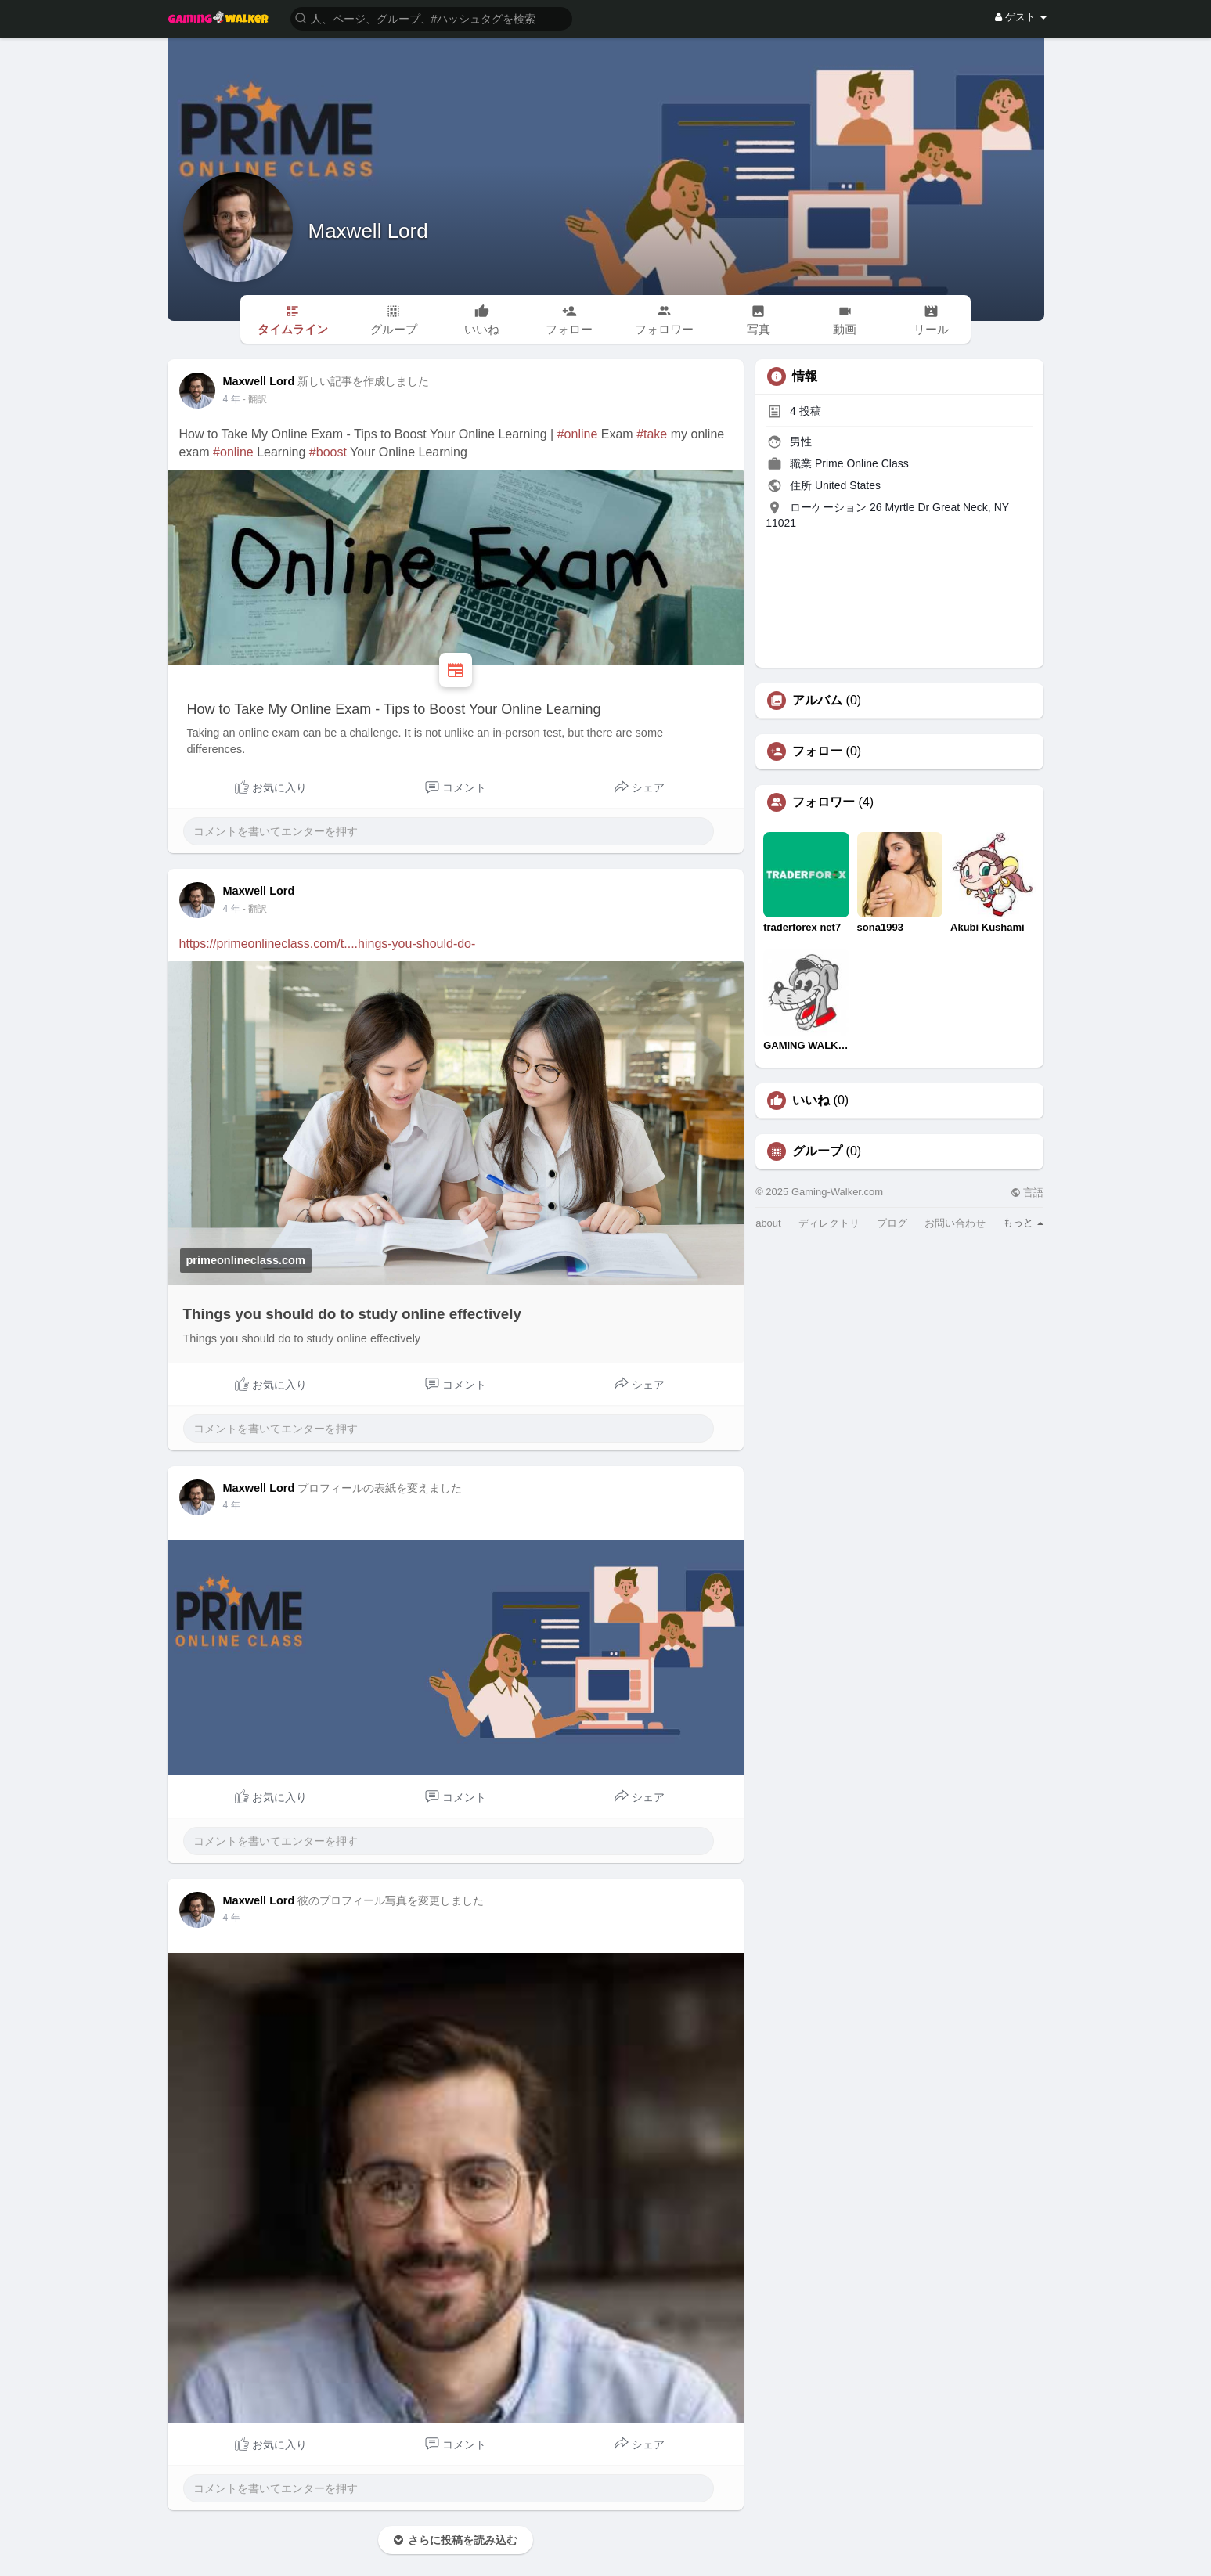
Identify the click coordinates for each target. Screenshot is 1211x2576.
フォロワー (823, 802)
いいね (811, 1100)
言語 (1027, 1192)
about (768, 1223)
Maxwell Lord (368, 231)
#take (651, 434)
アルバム (817, 700)
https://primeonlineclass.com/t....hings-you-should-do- (327, 943)
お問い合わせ (955, 1223)
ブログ (892, 1223)
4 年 (231, 399)
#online (577, 434)
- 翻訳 (255, 399)
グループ (817, 1151)
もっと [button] (1023, 1222)
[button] (431, 18)
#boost (328, 452)
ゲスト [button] (1020, 17)
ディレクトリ (829, 1223)
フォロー (817, 751)
